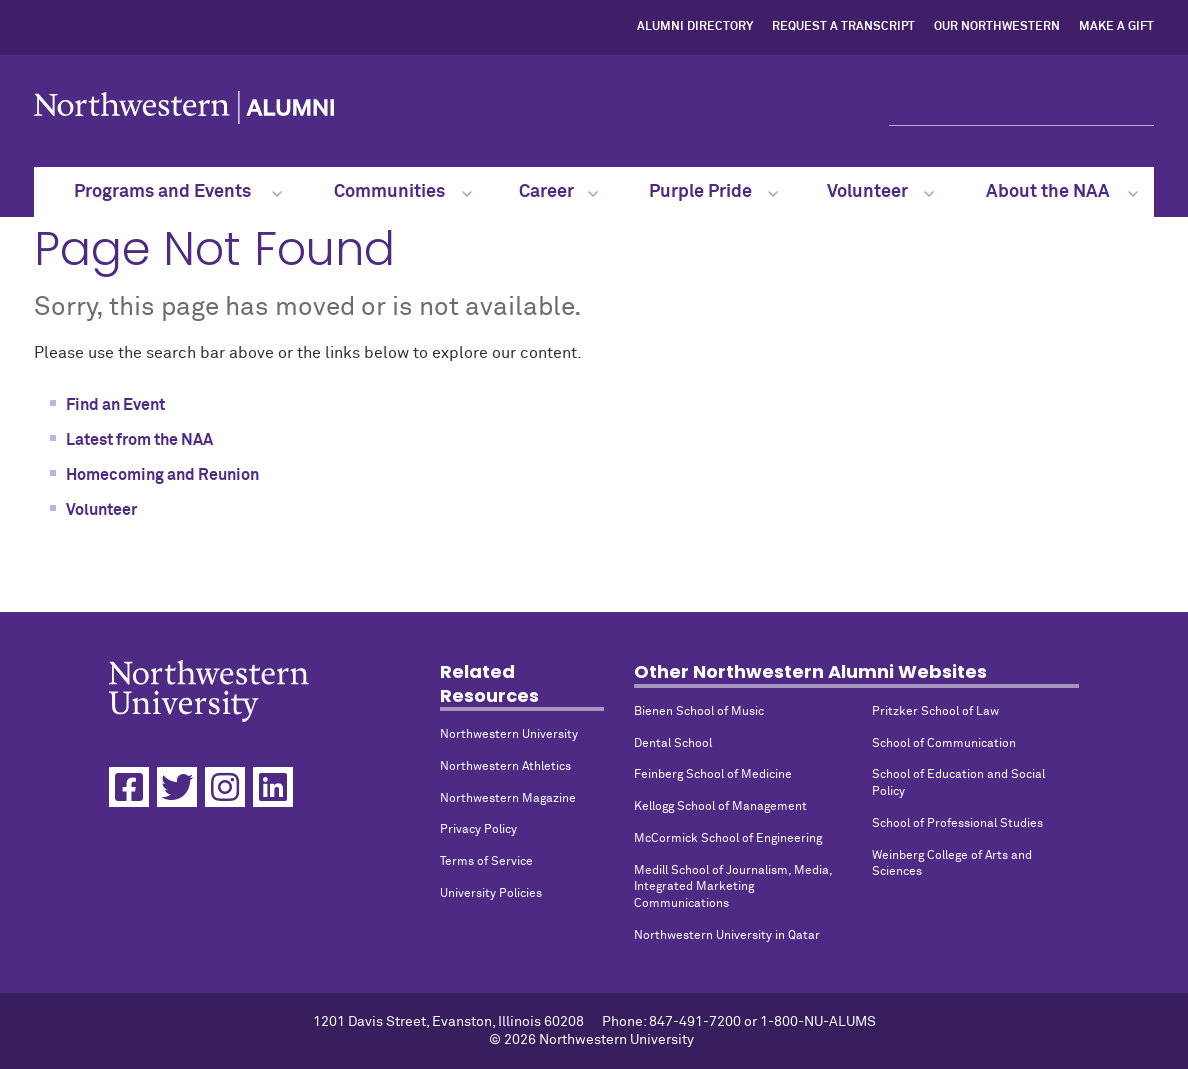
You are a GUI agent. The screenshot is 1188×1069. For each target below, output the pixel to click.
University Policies (491, 894)
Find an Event (115, 405)
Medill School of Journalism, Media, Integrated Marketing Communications (733, 888)
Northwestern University (509, 735)
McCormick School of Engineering (728, 839)
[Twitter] (177, 787)
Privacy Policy (478, 830)
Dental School (673, 744)
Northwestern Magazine (508, 799)
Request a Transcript (843, 27)
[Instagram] (225, 787)
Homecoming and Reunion (162, 475)
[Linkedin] (273, 787)
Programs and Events (178, 192)
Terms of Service (486, 862)
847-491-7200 (695, 1022)
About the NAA (1062, 192)
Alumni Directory (695, 27)
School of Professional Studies (957, 824)
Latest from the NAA (139, 440)
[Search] (1021, 108)
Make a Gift (1116, 27)
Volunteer (880, 192)
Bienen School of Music (699, 712)
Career (558, 192)
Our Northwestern (997, 27)
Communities (403, 192)
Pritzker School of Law (935, 712)
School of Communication (944, 744)
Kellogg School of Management (720, 807)
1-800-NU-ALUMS (818, 1022)
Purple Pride (714, 192)
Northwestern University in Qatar (727, 936)
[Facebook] (129, 787)
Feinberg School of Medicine (713, 775)
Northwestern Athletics (505, 767)
